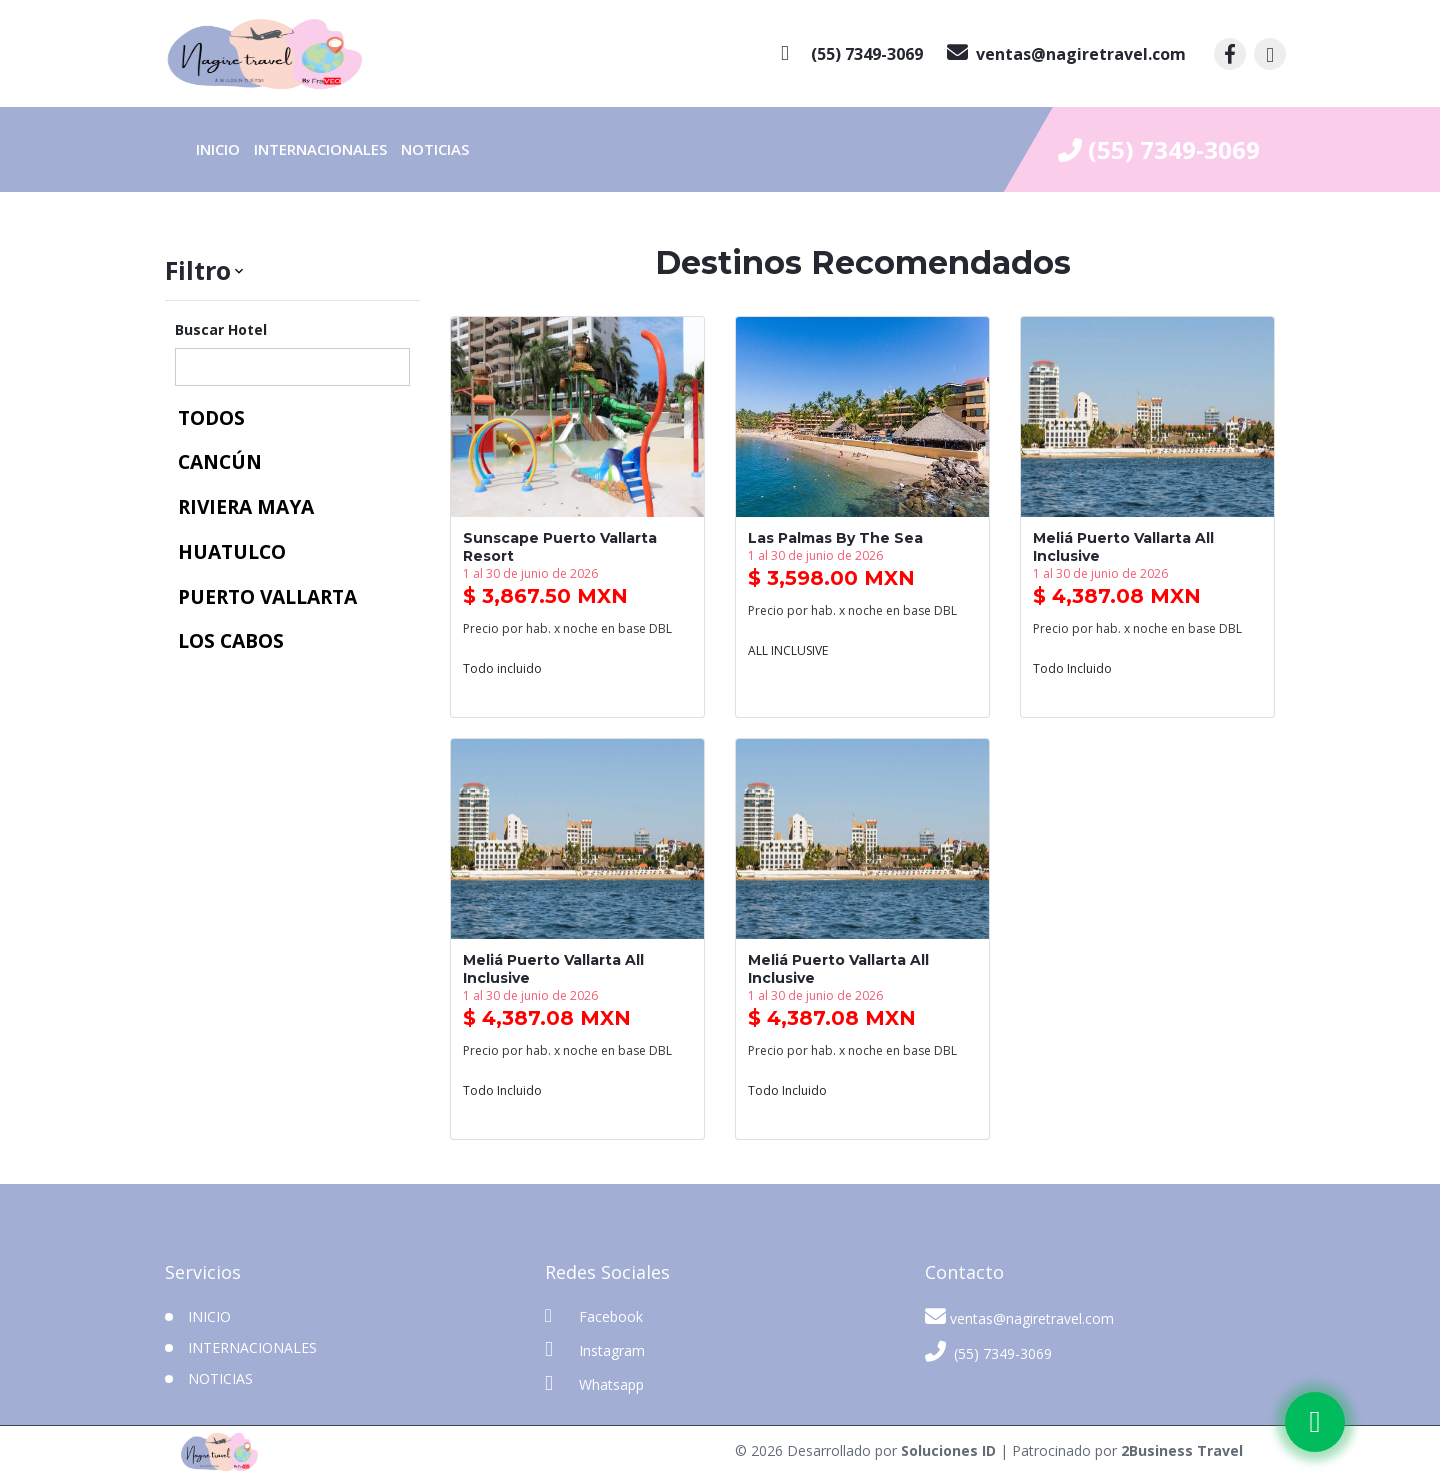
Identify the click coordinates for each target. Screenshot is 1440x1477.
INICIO (209, 1316)
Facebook (594, 1316)
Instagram (595, 1349)
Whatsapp (594, 1383)
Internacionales (320, 149)
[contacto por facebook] (1230, 54)
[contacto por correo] (1066, 54)
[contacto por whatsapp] (852, 54)
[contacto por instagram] (1270, 54)
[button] (292, 271)
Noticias (435, 149)
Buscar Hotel (221, 329)
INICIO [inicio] (218, 149)
